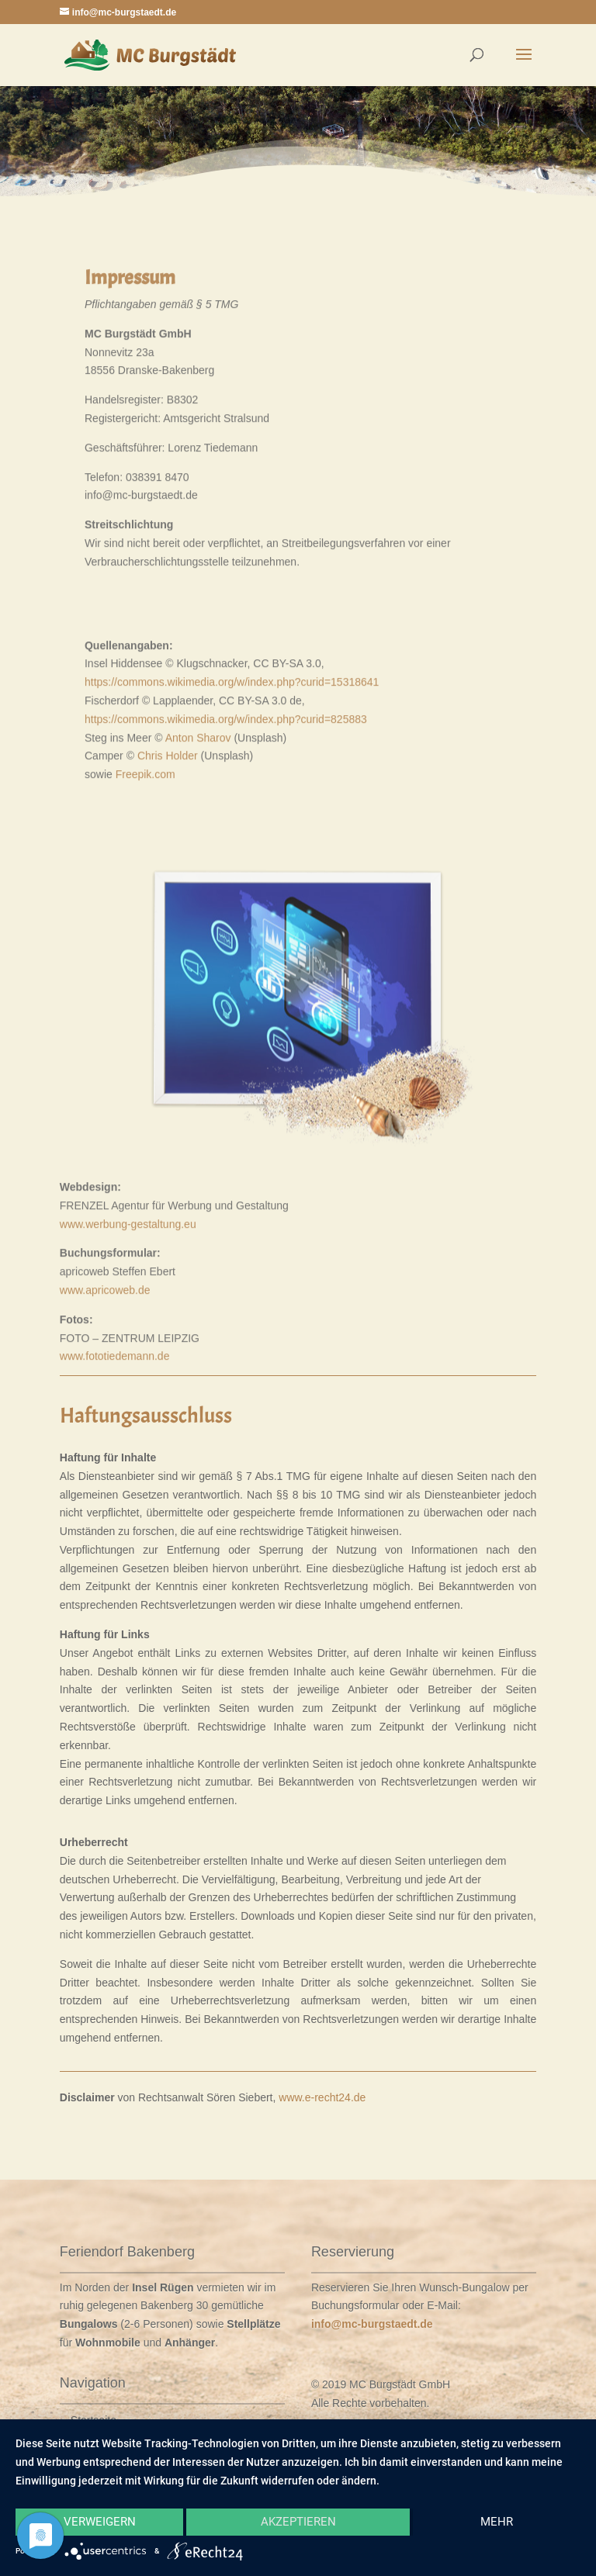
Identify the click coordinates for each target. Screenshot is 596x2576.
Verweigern (100, 2522)
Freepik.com (145, 908)
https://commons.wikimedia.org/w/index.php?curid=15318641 (232, 816)
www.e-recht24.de (322, 2097)
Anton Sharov (198, 871)
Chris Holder (167, 889)
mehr (496, 2522)
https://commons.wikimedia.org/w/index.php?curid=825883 (226, 852)
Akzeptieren (298, 2522)
